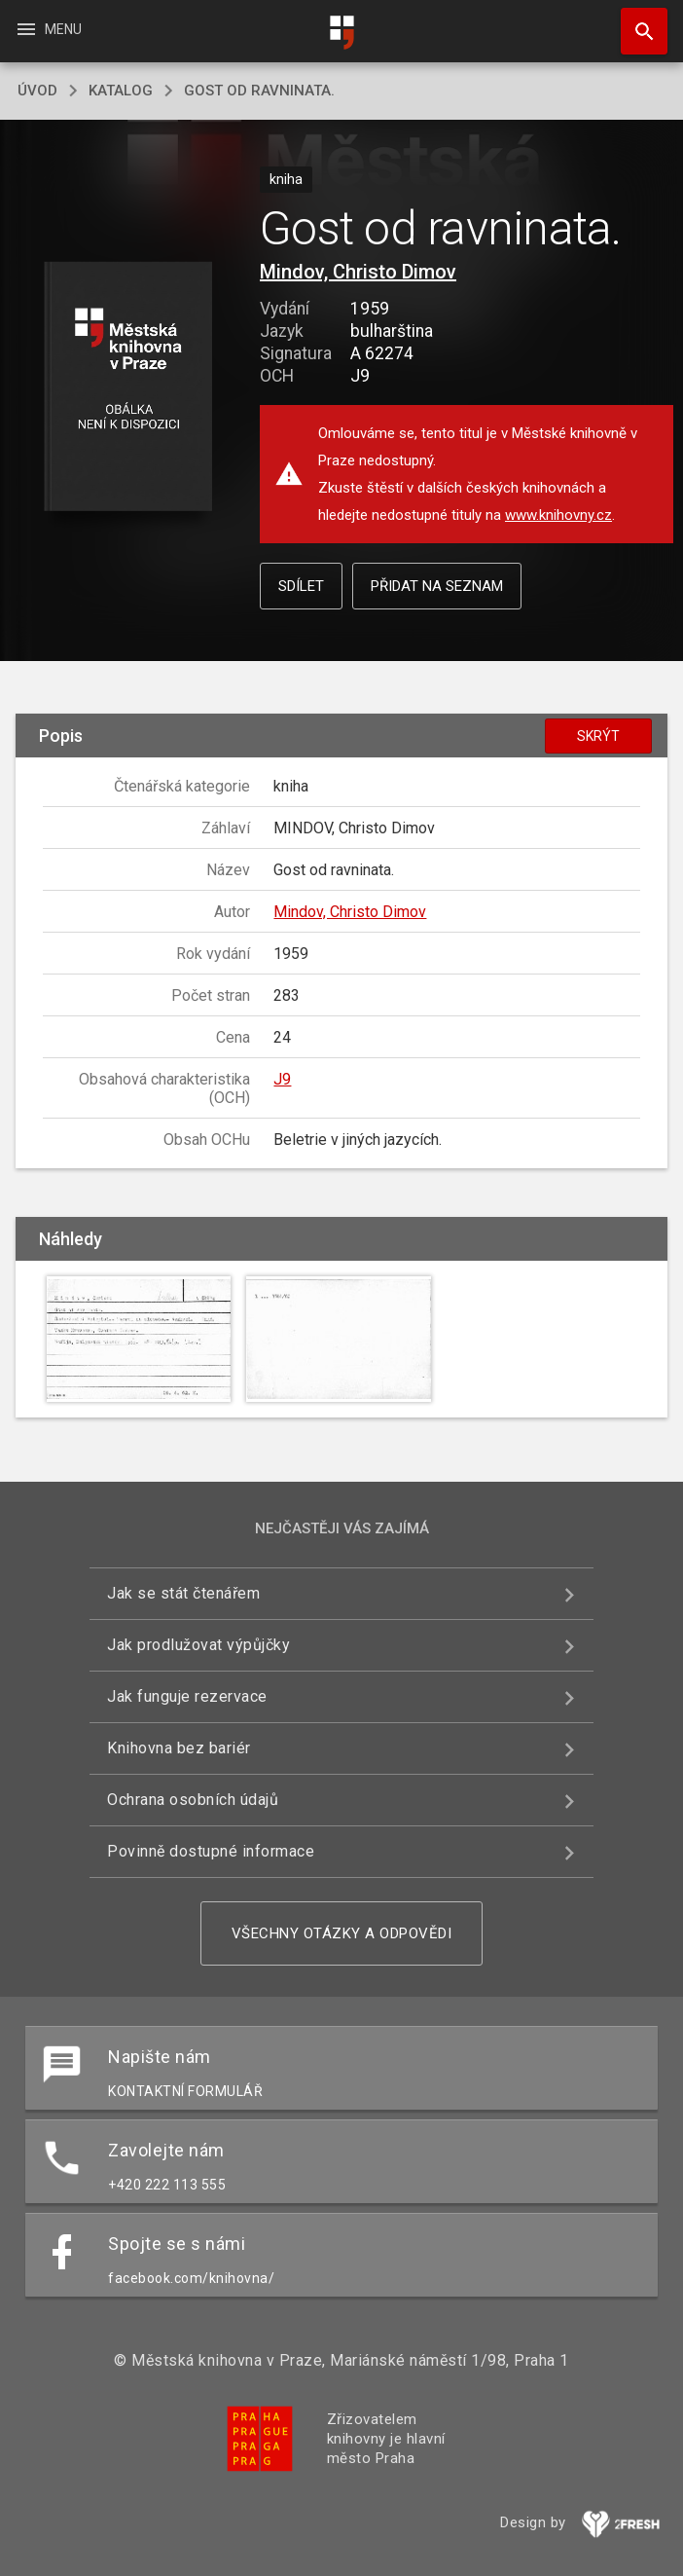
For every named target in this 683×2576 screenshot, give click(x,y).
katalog (121, 90)
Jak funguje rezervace (187, 1696)
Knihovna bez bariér (179, 1748)
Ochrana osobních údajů (192, 1799)
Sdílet (301, 586)
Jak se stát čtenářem (183, 1593)
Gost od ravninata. (259, 90)
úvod (37, 90)
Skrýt (598, 736)
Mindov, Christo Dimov (358, 271)
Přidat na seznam (437, 586)
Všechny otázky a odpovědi (342, 1933)
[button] (128, 388)
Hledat (635, 21)
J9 (282, 1079)
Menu (48, 29)
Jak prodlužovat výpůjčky (198, 1645)
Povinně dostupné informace (210, 1851)
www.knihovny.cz (558, 515)
